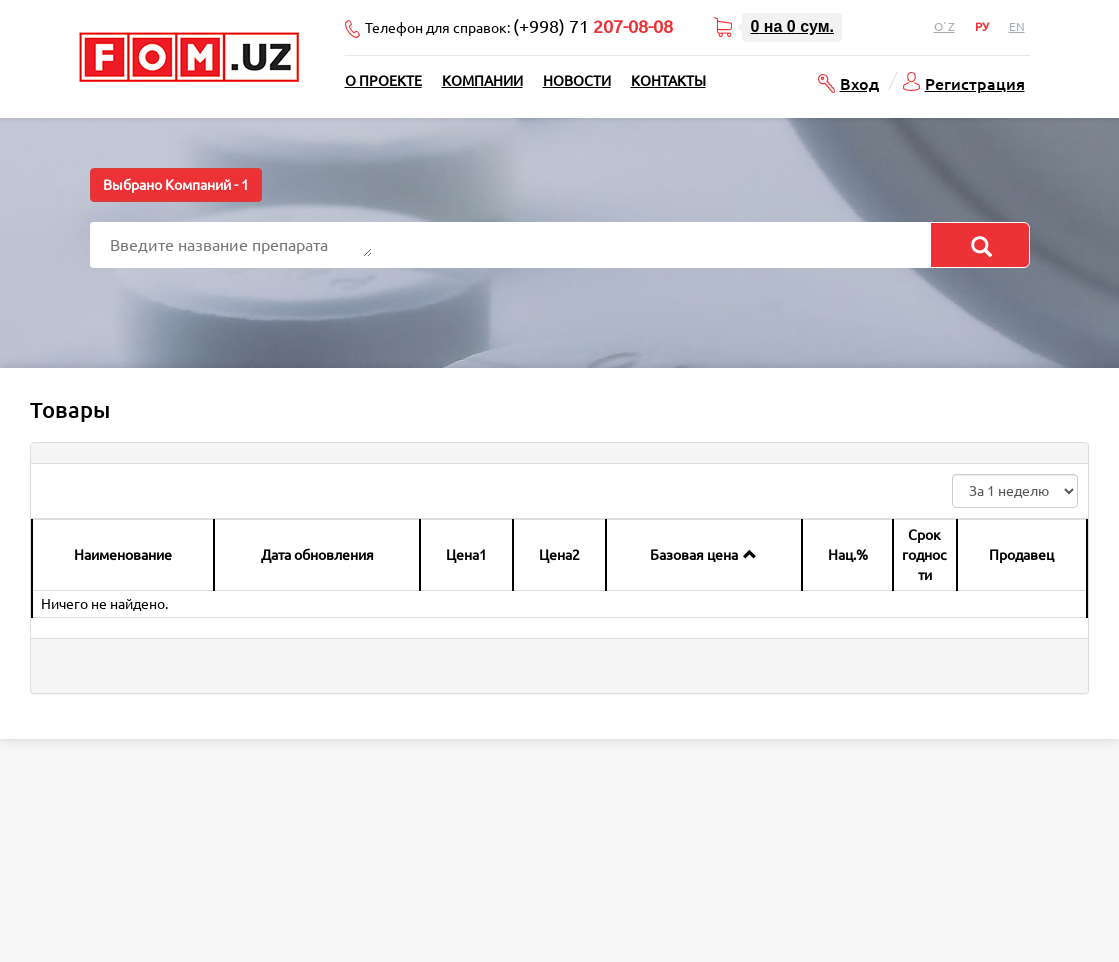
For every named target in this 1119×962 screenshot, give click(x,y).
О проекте (383, 81)
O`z (944, 26)
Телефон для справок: (519, 26)
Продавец (1021, 555)
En (1017, 26)
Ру (982, 26)
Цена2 (559, 555)
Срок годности (924, 555)
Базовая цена (694, 555)
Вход (859, 83)
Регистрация (975, 83)
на (792, 26)
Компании (482, 81)
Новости (577, 81)
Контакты (668, 81)
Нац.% (848, 555)
